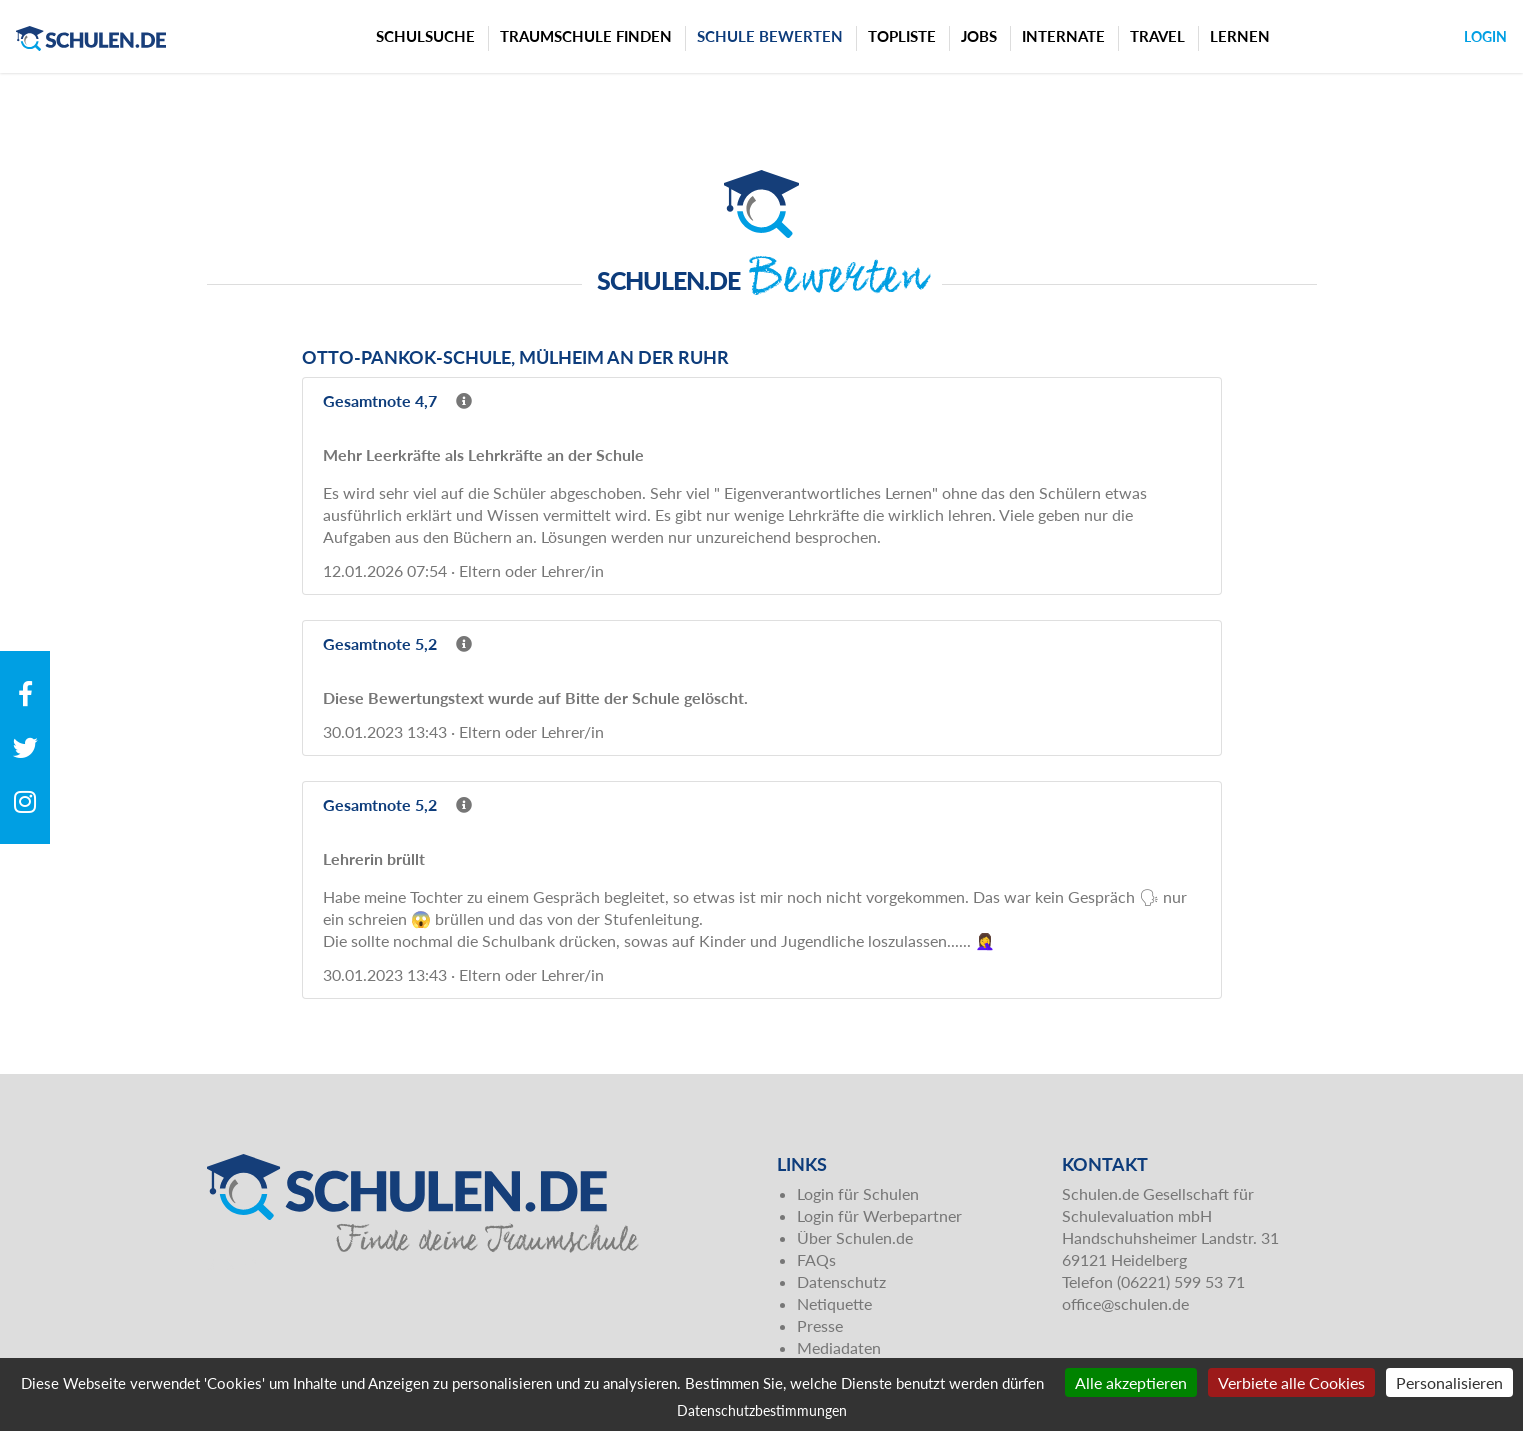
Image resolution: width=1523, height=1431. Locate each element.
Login (1485, 36)
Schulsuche (425, 36)
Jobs (979, 36)
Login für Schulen (858, 1193)
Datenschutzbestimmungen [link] (762, 1410)
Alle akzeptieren (1131, 1382)
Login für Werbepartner (879, 1215)
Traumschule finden (586, 36)
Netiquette (834, 1303)
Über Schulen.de (855, 1237)
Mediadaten (839, 1347)
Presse (820, 1325)
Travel (1157, 36)
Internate (1063, 36)
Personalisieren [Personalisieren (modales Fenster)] (1449, 1382)
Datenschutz (841, 1281)
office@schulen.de (1125, 1303)
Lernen (1240, 36)
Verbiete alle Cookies (1291, 1382)
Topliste (902, 36)
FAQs (816, 1259)
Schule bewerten (770, 36)
